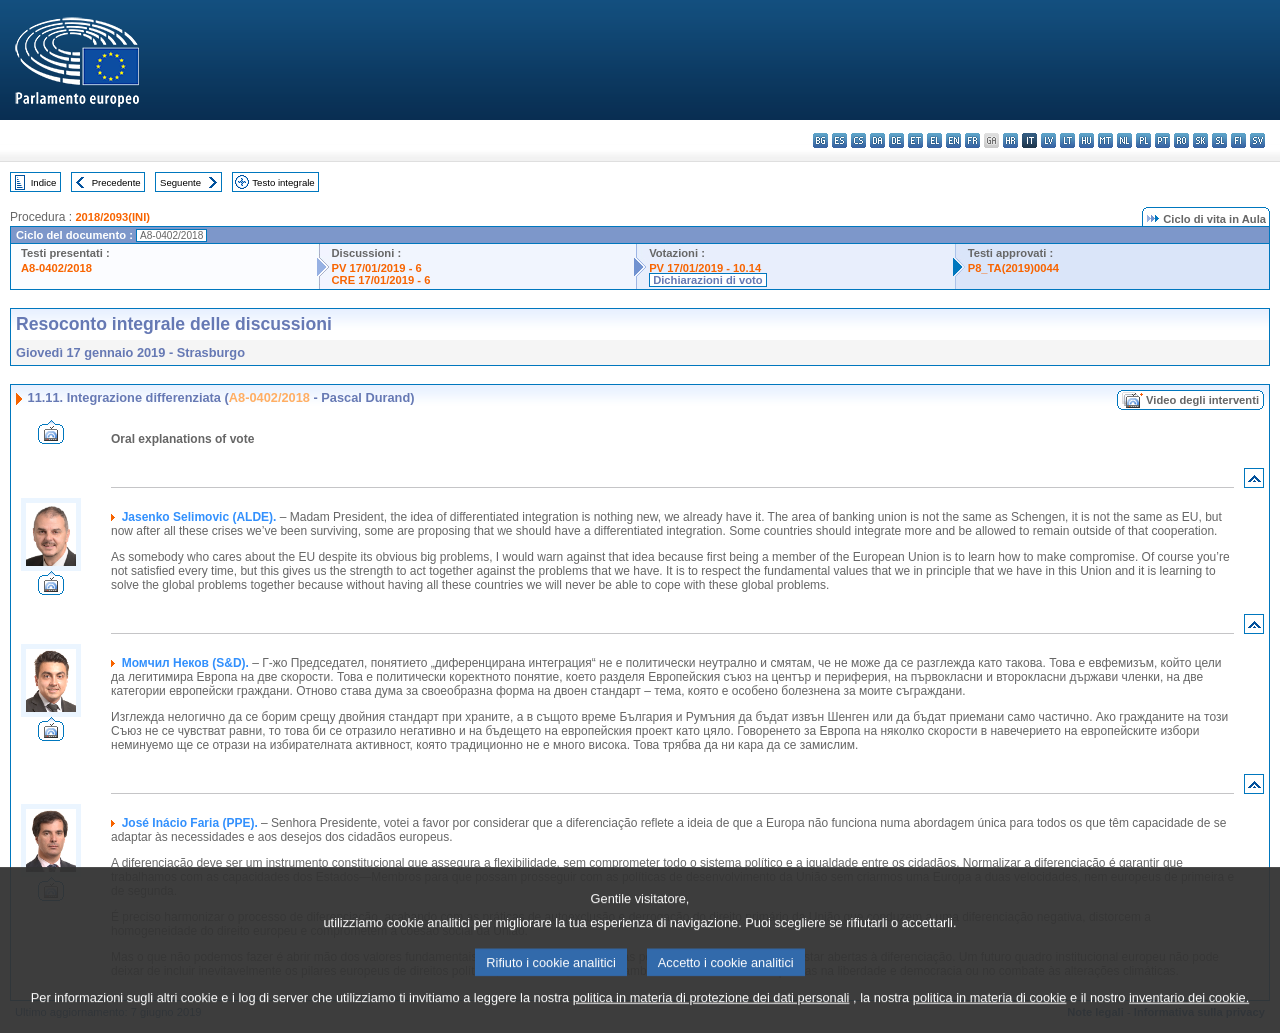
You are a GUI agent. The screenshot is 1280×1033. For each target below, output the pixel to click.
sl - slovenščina (1219, 140)
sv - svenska (1257, 140)
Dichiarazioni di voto (707, 280)
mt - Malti (1105, 140)
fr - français (972, 140)
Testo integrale (283, 182)
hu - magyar (1086, 140)
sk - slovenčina (1200, 140)
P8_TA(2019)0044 (1013, 268)
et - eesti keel (915, 140)
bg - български (820, 140)
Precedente (116, 182)
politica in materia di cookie (990, 1020)
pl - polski (1143, 140)
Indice (44, 182)
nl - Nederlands (1124, 140)
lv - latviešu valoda (1048, 140)
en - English (953, 140)
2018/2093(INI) (112, 217)
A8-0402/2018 (56, 268)
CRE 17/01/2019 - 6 (381, 280)
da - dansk (877, 140)
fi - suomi (1238, 140)
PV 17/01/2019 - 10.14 (705, 268)
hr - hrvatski (1010, 140)
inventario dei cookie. (1189, 1020)
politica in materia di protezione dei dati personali (711, 1020)
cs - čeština (858, 140)
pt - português (1162, 140)
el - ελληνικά (934, 140)
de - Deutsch (896, 140)
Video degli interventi (1202, 400)
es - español (839, 140)
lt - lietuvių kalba (1067, 140)
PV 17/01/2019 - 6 (377, 268)
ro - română (1181, 140)
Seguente (180, 182)
